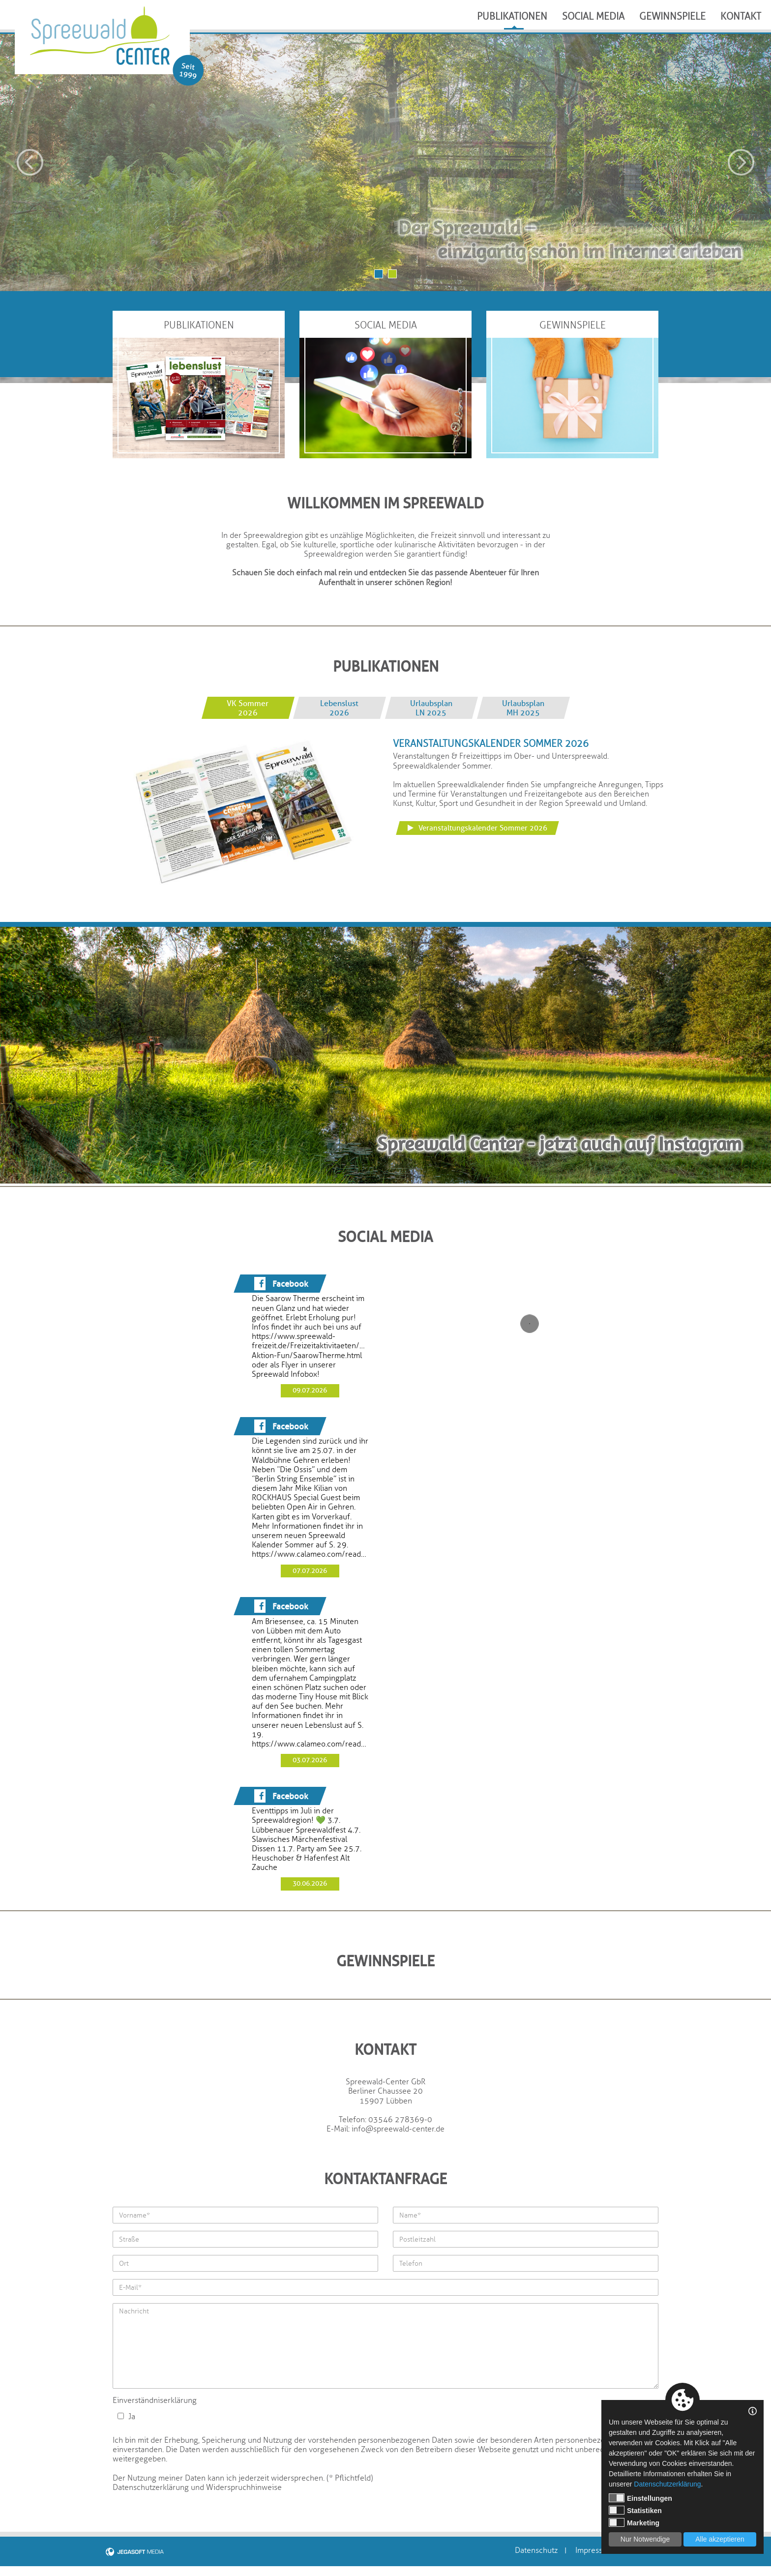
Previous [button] (30, 162)
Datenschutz (536, 2550)
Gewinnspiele (672, 16)
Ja (126, 2417)
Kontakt (740, 16)
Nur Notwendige (645, 2539)
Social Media (593, 16)
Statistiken (635, 2510)
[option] (385, 162)
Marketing (634, 2522)
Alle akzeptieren (719, 2539)
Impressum (594, 2550)
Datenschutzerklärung (667, 2484)
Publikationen (512, 16)
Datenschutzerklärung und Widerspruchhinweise (197, 2487)
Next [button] (741, 162)
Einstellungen (640, 2497)
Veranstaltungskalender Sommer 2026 (477, 828)
